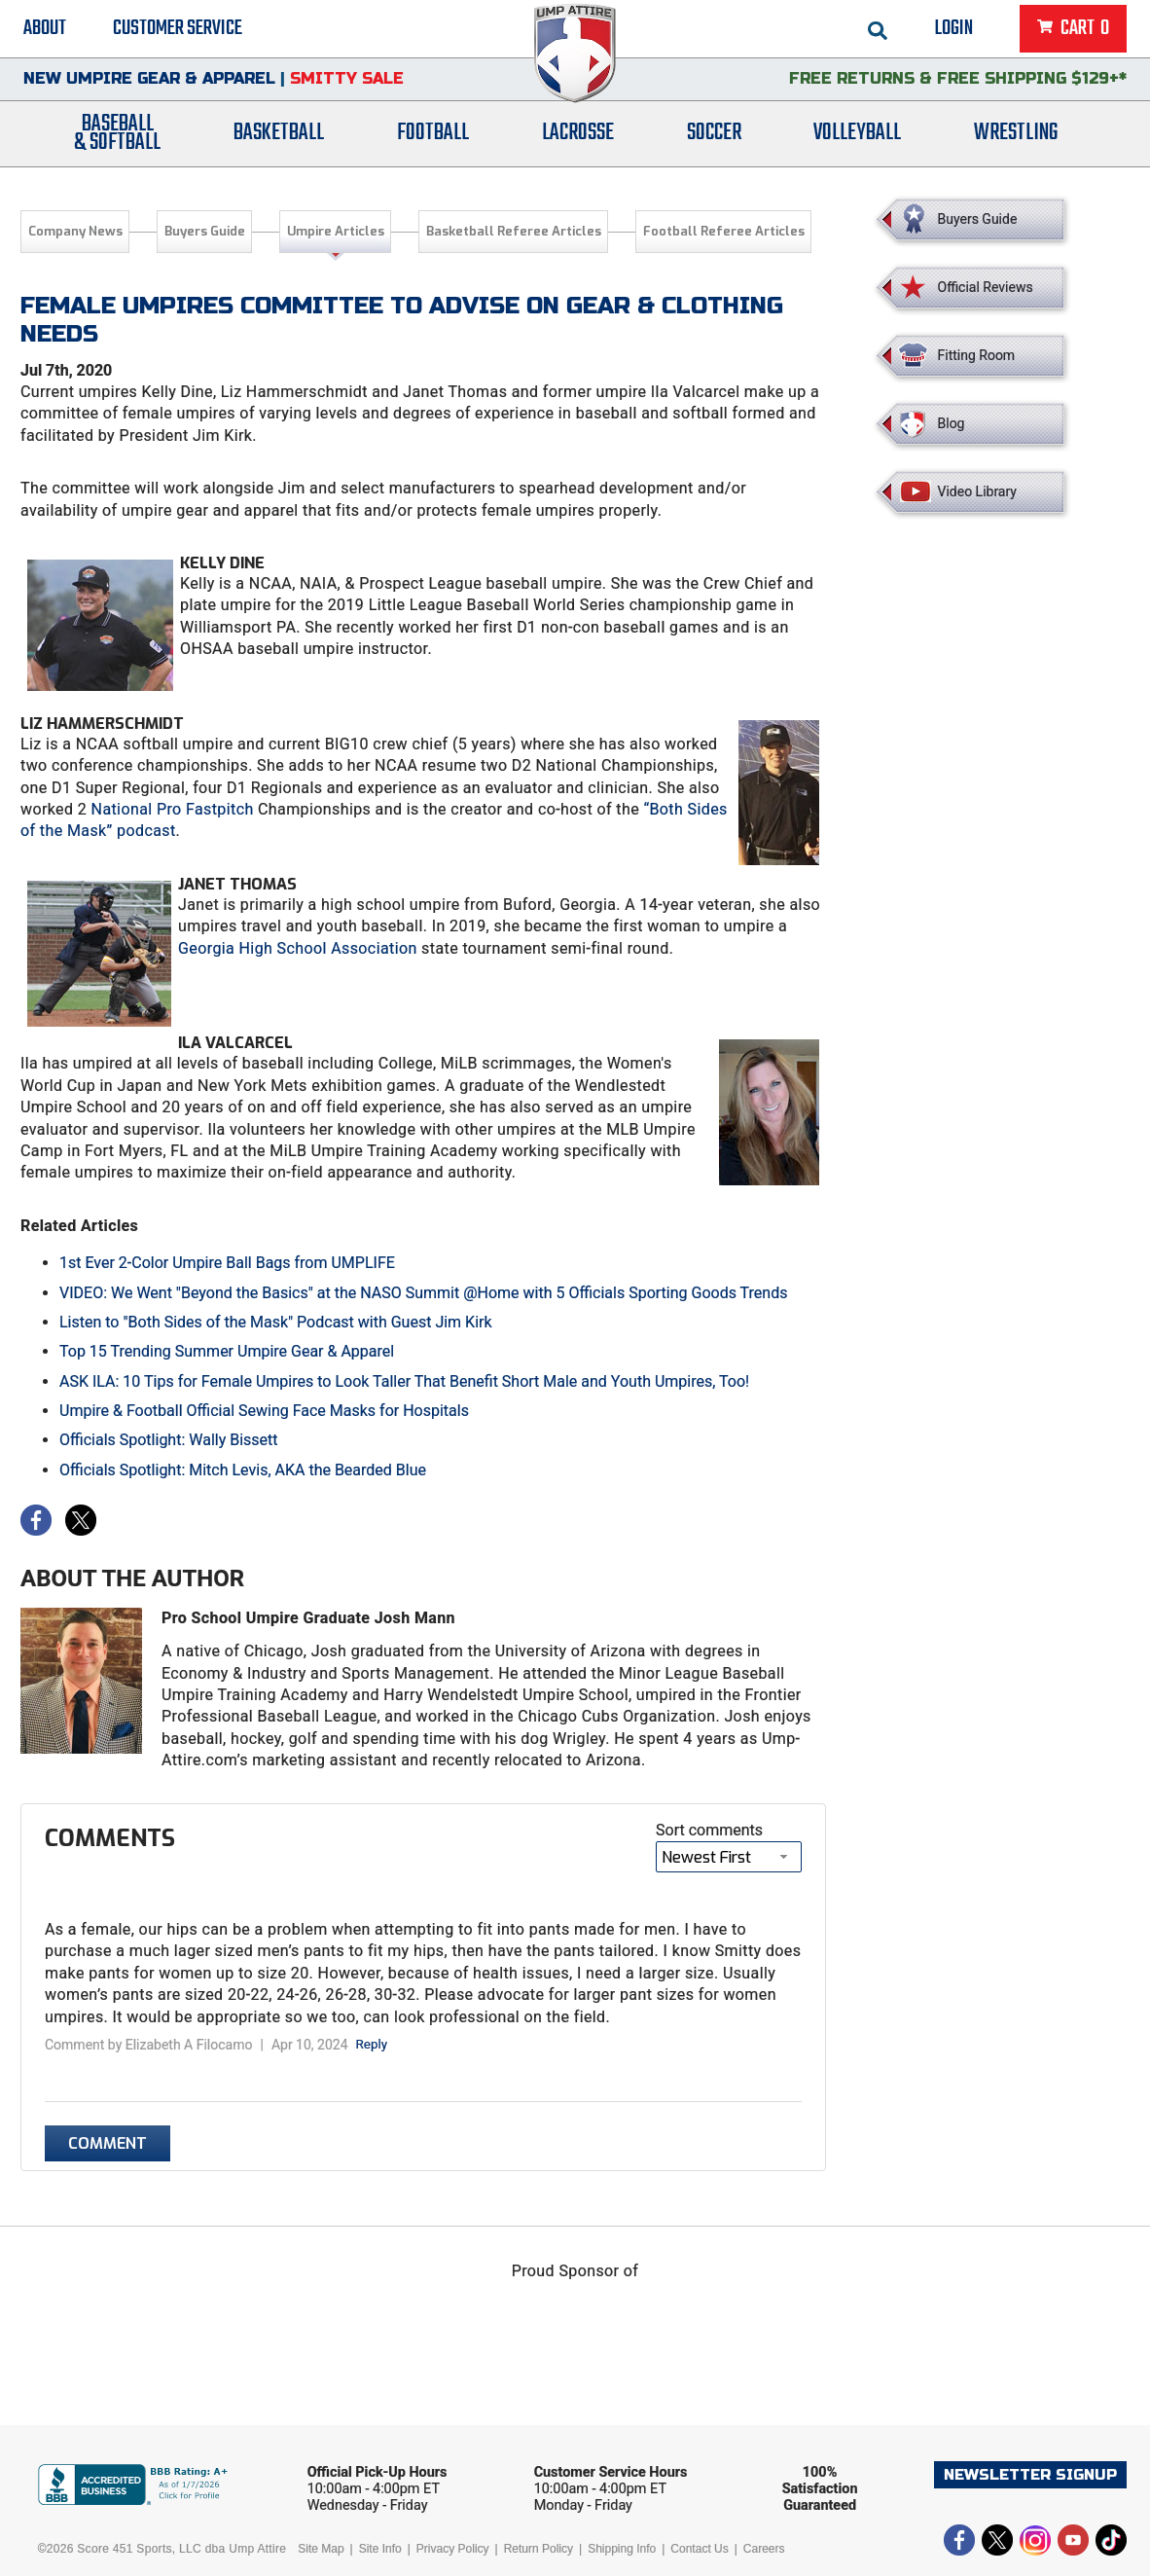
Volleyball (857, 138)
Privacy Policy (452, 2549)
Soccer (714, 138)
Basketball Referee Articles (513, 231)
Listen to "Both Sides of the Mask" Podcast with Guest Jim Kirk (275, 1322)
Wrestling (1016, 138)
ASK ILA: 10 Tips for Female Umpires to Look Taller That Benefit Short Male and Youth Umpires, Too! (404, 1381)
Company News (75, 231)
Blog (951, 423)
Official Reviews (985, 287)
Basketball (279, 138)
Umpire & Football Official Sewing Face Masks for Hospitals (264, 1410)
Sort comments (709, 1830)
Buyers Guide (204, 231)
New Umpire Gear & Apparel (149, 82)
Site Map (320, 2549)
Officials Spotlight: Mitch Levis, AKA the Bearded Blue (242, 1470)
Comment (107, 2143)
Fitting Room (977, 355)
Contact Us (699, 2549)
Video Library (977, 491)
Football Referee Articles (724, 231)
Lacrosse (578, 138)
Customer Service (177, 29)
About (44, 29)
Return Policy (538, 2549)
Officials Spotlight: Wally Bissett (168, 1440)
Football (433, 138)
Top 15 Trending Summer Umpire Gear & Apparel (226, 1351)
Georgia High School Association (297, 948)
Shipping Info (622, 2549)
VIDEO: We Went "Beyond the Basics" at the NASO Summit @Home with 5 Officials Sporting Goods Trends (423, 1293)
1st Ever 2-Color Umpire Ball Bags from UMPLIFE (227, 1262)
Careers (764, 2549)
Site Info (380, 2549)
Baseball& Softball (117, 139)
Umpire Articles (335, 231)
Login (954, 29)
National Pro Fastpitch (172, 809)
